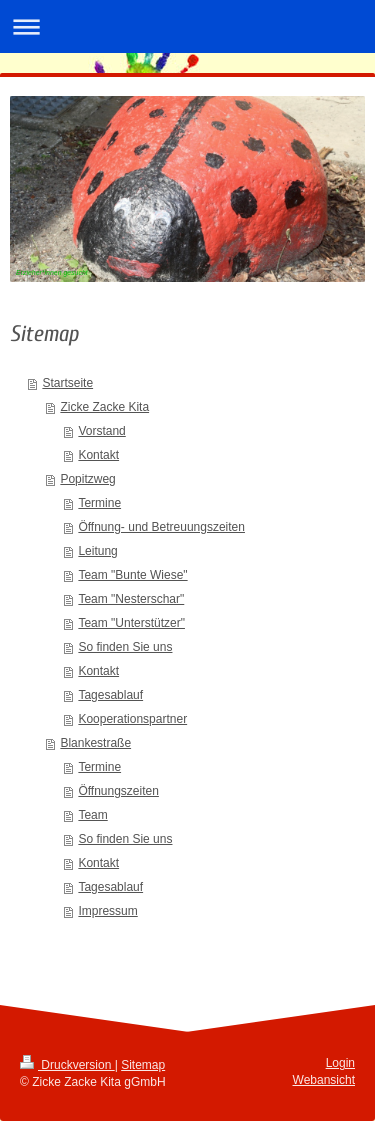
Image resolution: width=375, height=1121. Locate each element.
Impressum (107, 911)
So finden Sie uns (125, 647)
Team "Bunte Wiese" (132, 575)
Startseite (67, 383)
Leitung (97, 551)
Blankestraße (95, 743)
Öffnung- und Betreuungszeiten (161, 527)
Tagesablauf (110, 695)
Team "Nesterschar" (131, 599)
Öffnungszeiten (118, 791)
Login (340, 1063)
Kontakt (98, 455)
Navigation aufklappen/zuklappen (187, 26)
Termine (99, 503)
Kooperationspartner (132, 719)
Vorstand (101, 431)
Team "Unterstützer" (131, 623)
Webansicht (324, 1080)
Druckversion (67, 1065)
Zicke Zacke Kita (104, 407)
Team (92, 815)
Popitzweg (87, 479)
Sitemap (143, 1065)
